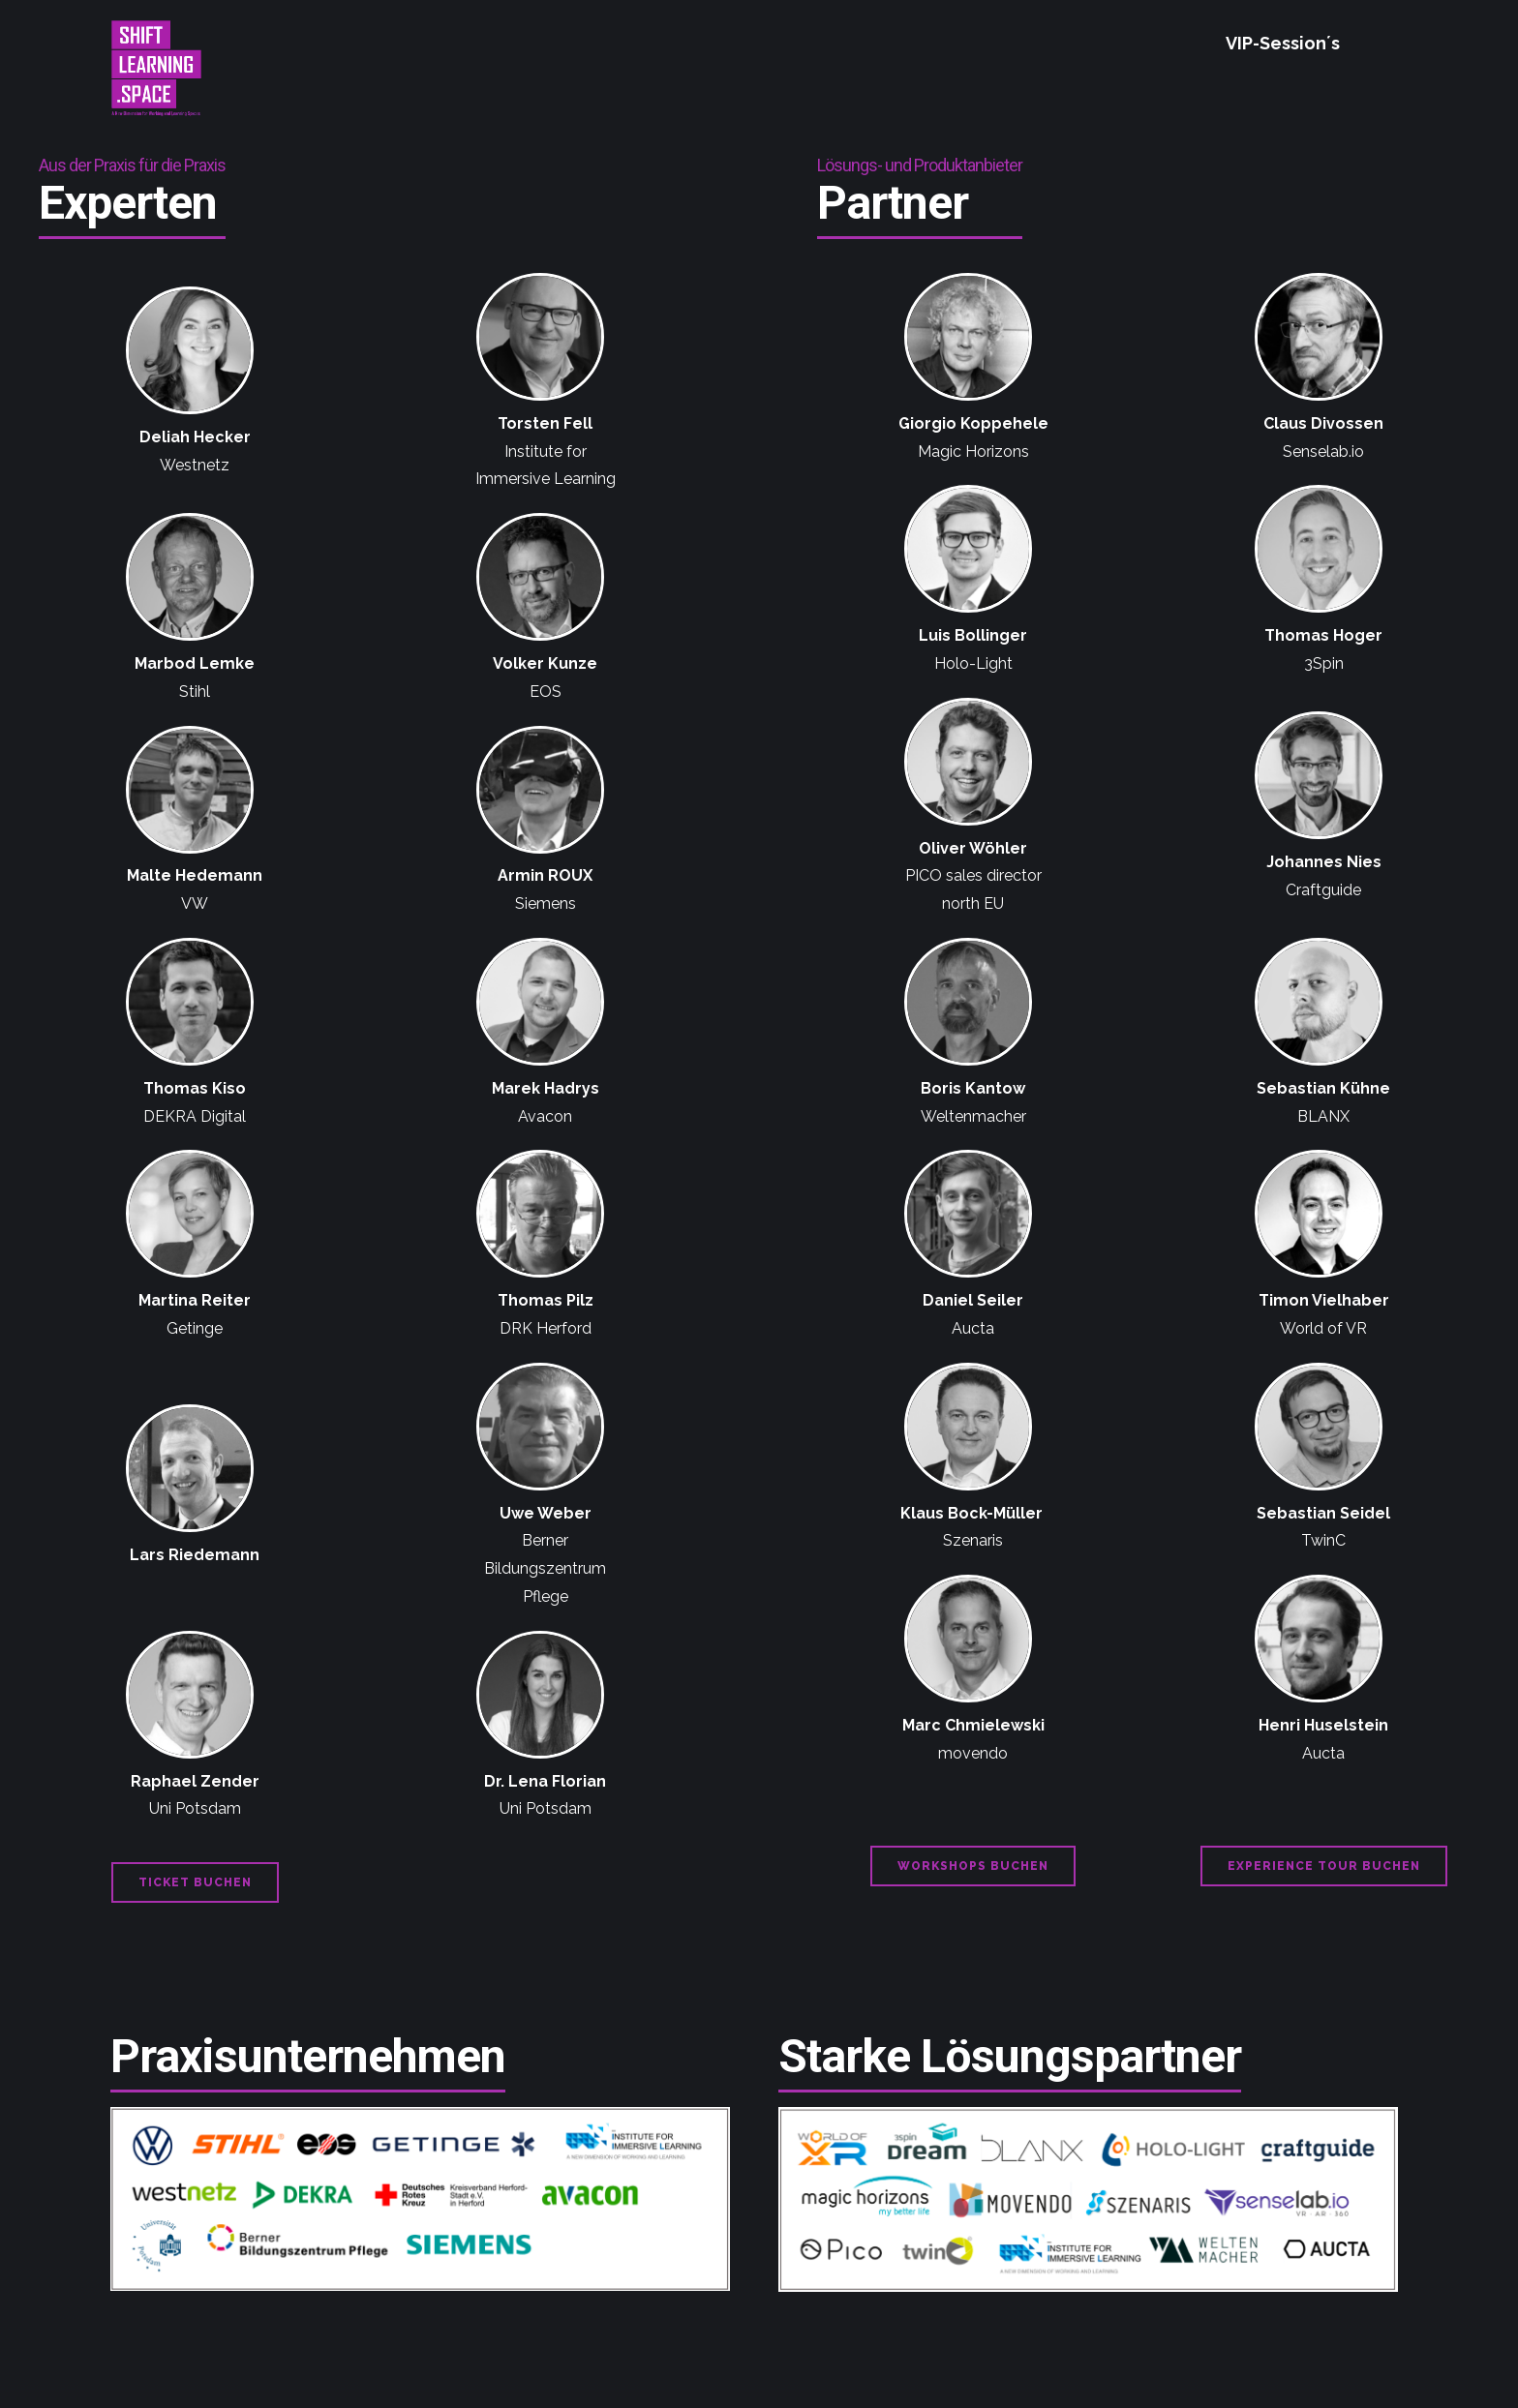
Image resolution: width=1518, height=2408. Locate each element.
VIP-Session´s (1283, 43)
